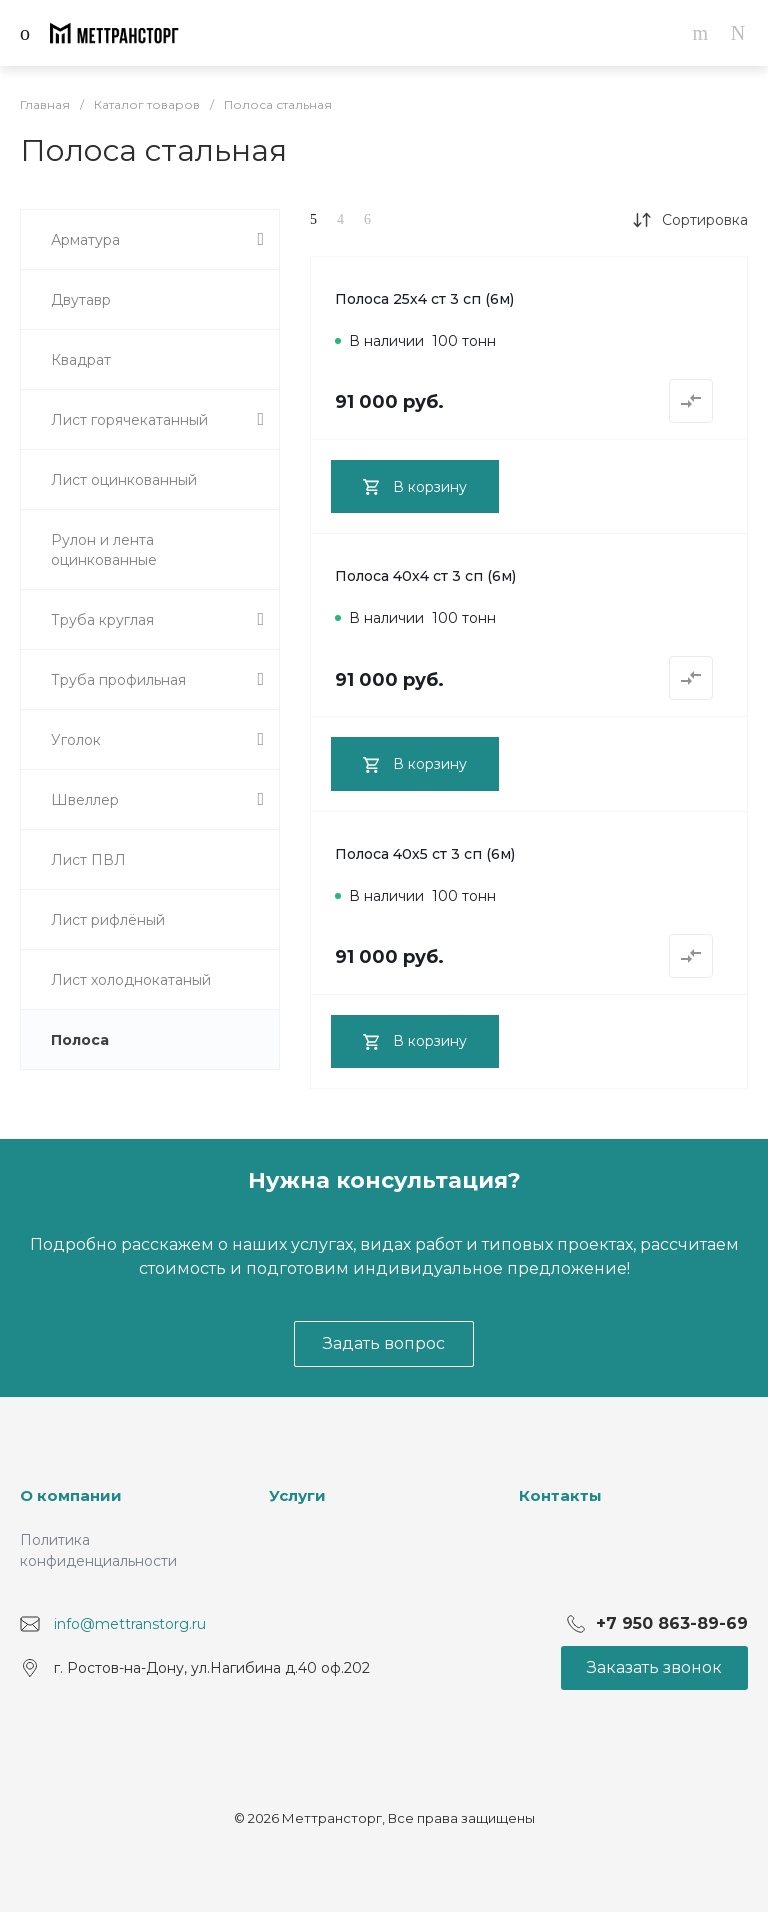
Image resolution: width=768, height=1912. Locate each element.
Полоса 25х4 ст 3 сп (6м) (424, 299)
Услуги (297, 1495)
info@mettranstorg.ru (130, 1623)
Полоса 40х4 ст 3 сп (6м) (425, 576)
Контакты (560, 1495)
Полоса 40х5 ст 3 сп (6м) (425, 854)
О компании (71, 1495)
